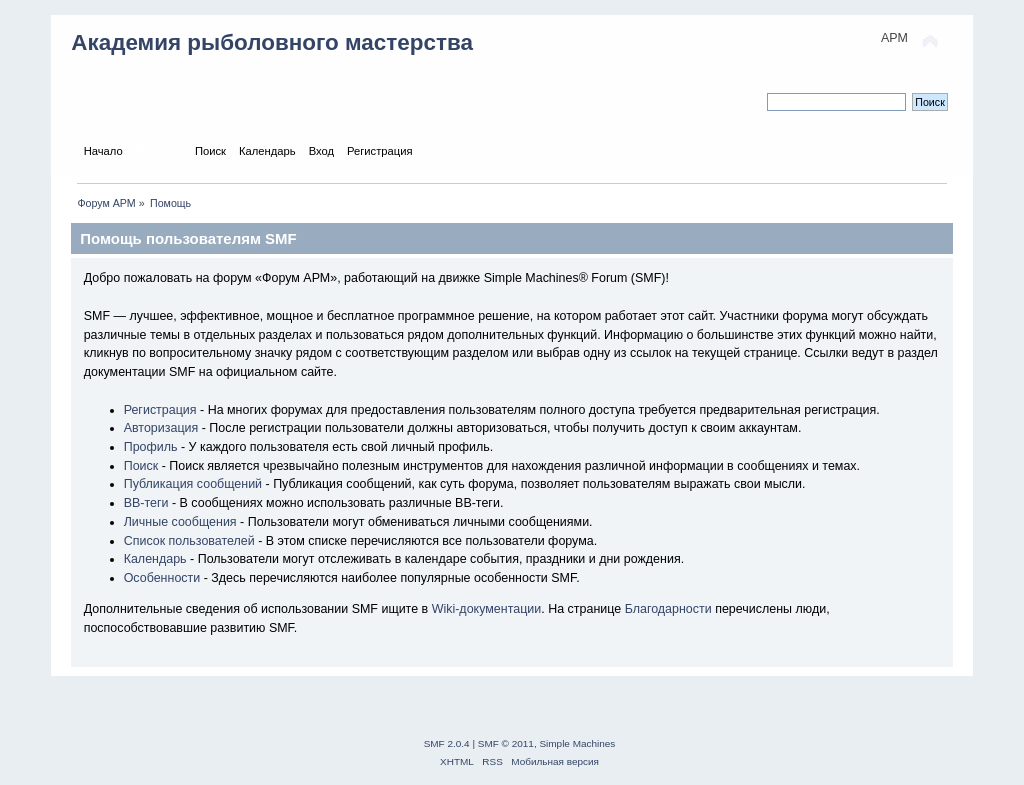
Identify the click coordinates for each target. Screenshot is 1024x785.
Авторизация (161, 428)
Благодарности (668, 609)
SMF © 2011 (506, 743)
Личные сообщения (180, 522)
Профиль (151, 447)
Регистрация (160, 410)
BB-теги (146, 503)
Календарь (155, 559)
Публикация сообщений (193, 484)
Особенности (162, 578)
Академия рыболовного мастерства (272, 42)
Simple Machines (577, 743)
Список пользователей (189, 541)
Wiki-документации (487, 609)
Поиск (141, 466)
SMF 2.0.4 (447, 743)
